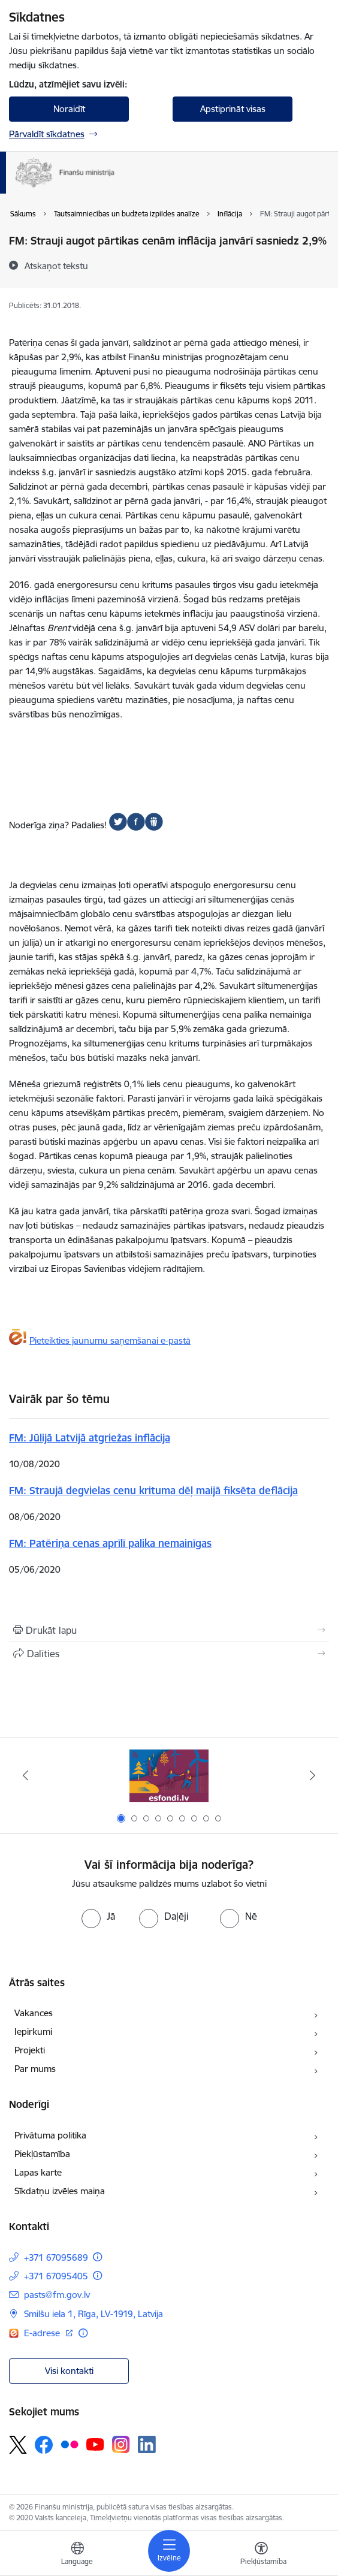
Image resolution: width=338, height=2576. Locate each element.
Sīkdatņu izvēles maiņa (59, 2191)
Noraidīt (69, 108)
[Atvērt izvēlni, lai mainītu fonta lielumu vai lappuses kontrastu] (261, 2555)
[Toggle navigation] (169, 2551)
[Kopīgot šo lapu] (169, 1653)
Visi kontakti (69, 2370)
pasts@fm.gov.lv (57, 2294)
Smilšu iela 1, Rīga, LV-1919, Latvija (93, 2313)
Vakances (33, 2013)
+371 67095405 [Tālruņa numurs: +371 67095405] (56, 2276)
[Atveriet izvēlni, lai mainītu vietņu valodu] (77, 2555)
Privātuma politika (50, 2135)
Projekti (29, 2050)
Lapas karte (38, 2172)
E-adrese (43, 2333)
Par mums (35, 2068)
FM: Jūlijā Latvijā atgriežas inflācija (89, 1437)
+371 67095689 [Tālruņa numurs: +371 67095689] (56, 2257)
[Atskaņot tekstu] (56, 265)
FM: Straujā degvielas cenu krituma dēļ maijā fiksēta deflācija (153, 1490)
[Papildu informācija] (97, 2256)
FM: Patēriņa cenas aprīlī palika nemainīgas (110, 1543)
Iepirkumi (33, 2031)
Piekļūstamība (42, 2153)
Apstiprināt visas (232, 108)
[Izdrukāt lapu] (169, 1630)
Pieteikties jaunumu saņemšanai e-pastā (110, 1340)
